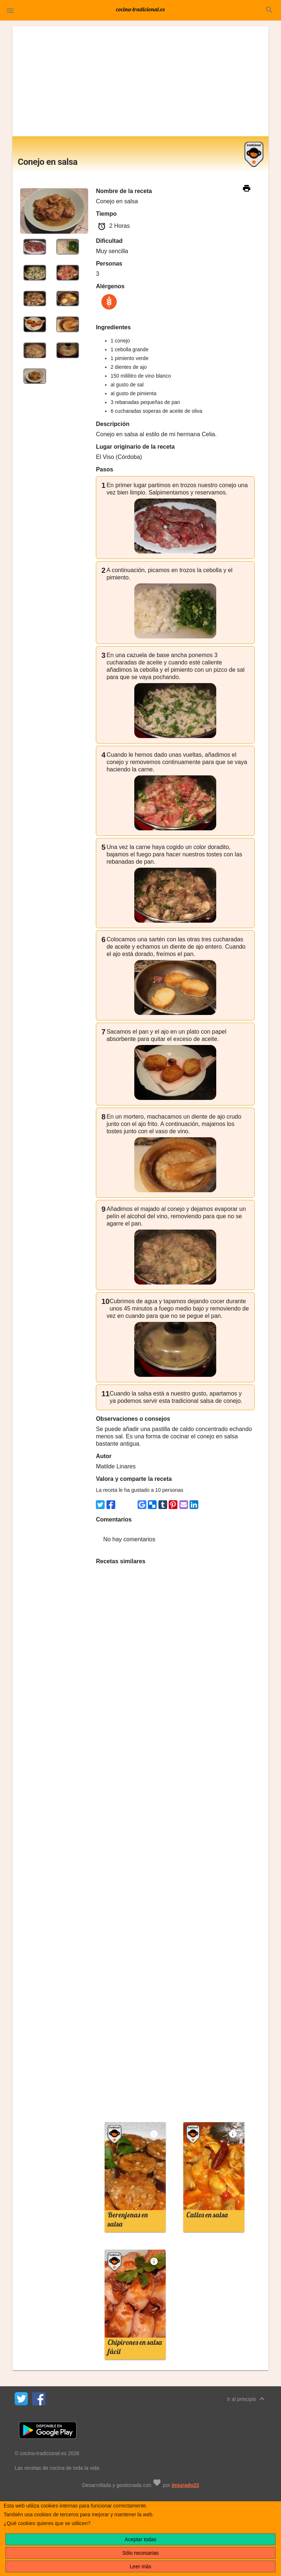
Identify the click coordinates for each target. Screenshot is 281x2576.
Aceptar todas (140, 2539)
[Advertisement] (141, 81)
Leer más (140, 2566)
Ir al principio (246, 2398)
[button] (10, 10)
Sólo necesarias (140, 2553)
